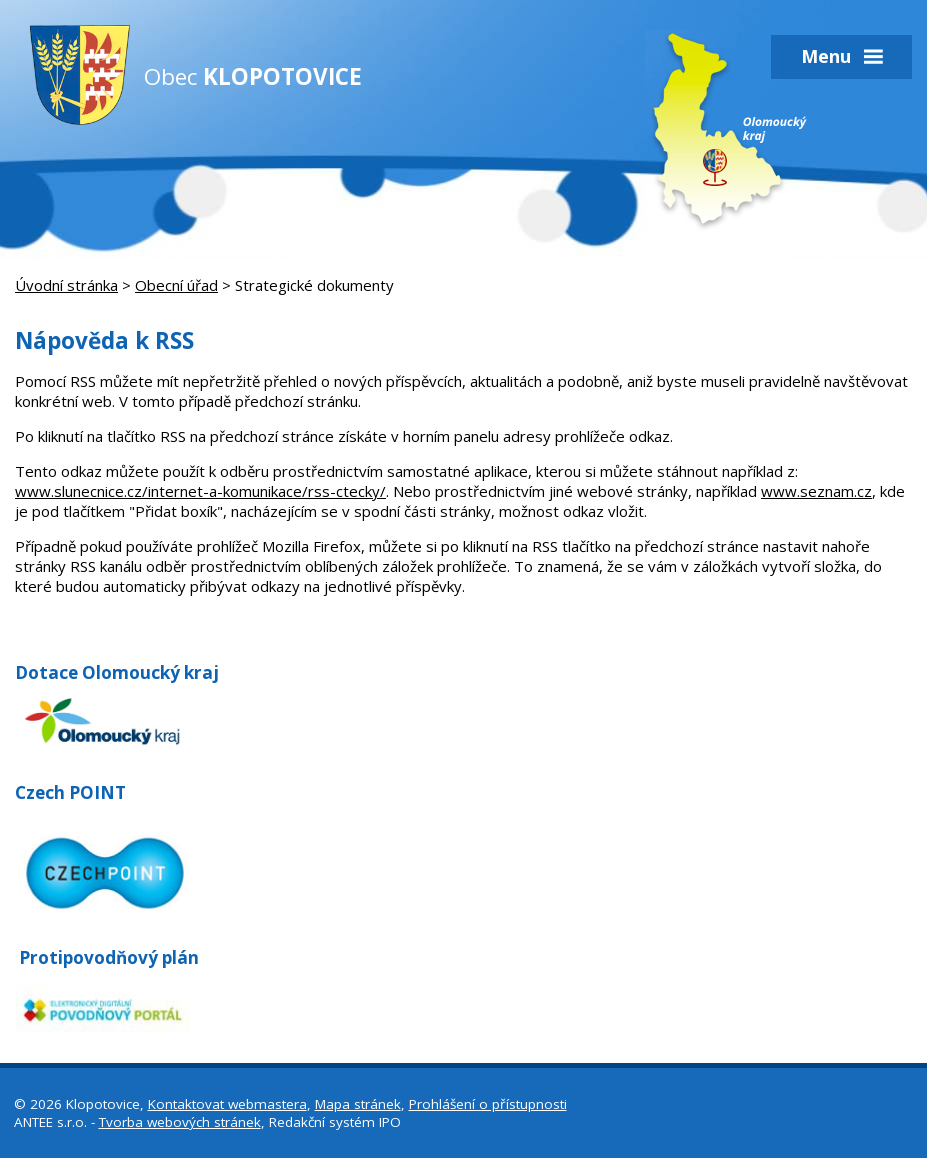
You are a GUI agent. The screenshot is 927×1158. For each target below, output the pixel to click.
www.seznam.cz (816, 491)
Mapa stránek (358, 1104)
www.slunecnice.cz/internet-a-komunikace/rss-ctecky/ (200, 491)
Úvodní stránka (66, 285)
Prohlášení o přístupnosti (488, 1104)
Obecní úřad (176, 285)
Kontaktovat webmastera (227, 1104)
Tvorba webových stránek (180, 1122)
